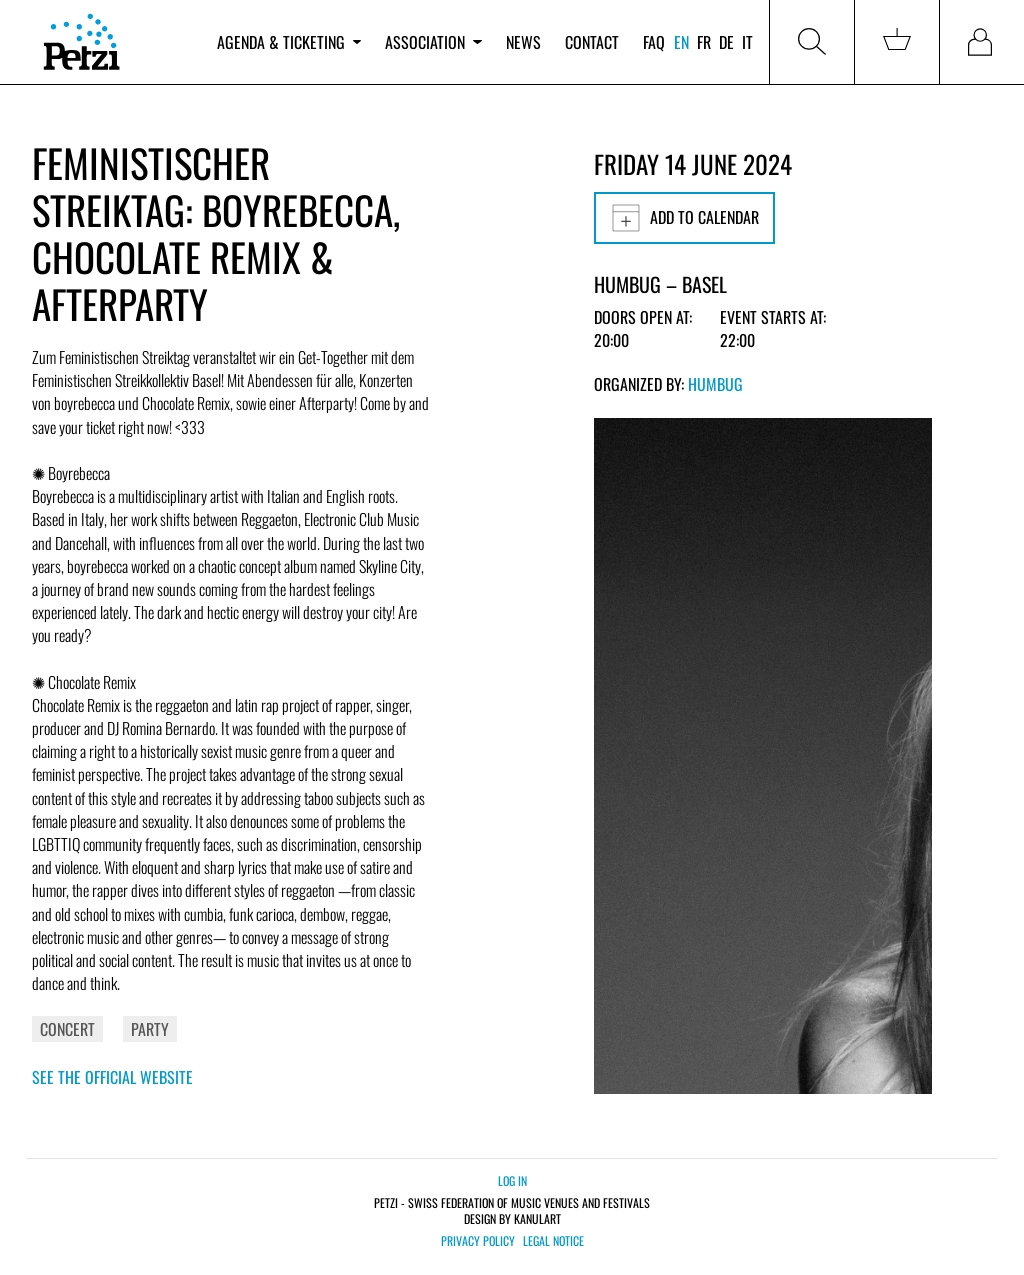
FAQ (654, 42)
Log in (512, 1180)
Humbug (715, 384)
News (523, 42)
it (747, 42)
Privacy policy (478, 1241)
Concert (67, 1029)
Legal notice (553, 1241)
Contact (592, 42)
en (681, 42)
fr (704, 42)
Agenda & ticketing (289, 42)
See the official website (112, 1077)
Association (433, 42)
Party (150, 1029)
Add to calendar (684, 218)
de (726, 42)
